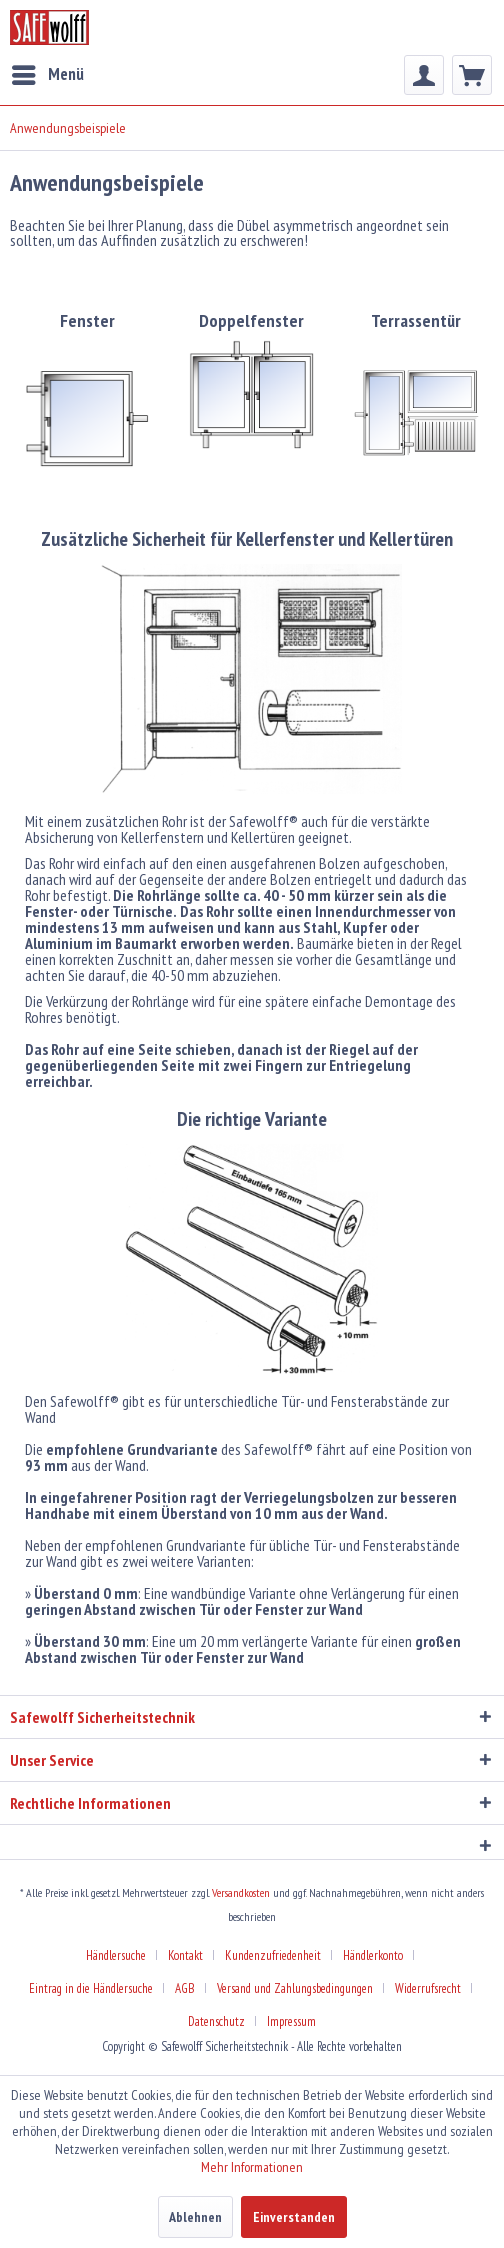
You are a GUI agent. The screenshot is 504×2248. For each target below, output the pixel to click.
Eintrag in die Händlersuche (91, 1988)
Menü (48, 72)
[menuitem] (47, 75)
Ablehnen (195, 2217)
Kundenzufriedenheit (273, 1955)
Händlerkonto (373, 1955)
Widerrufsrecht (428, 1988)
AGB (185, 1988)
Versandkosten (241, 1892)
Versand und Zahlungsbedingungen (295, 1988)
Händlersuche (116, 1955)
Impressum (291, 2021)
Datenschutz (216, 2021)
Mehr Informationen (252, 2167)
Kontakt (185, 1955)
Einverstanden (294, 2217)
